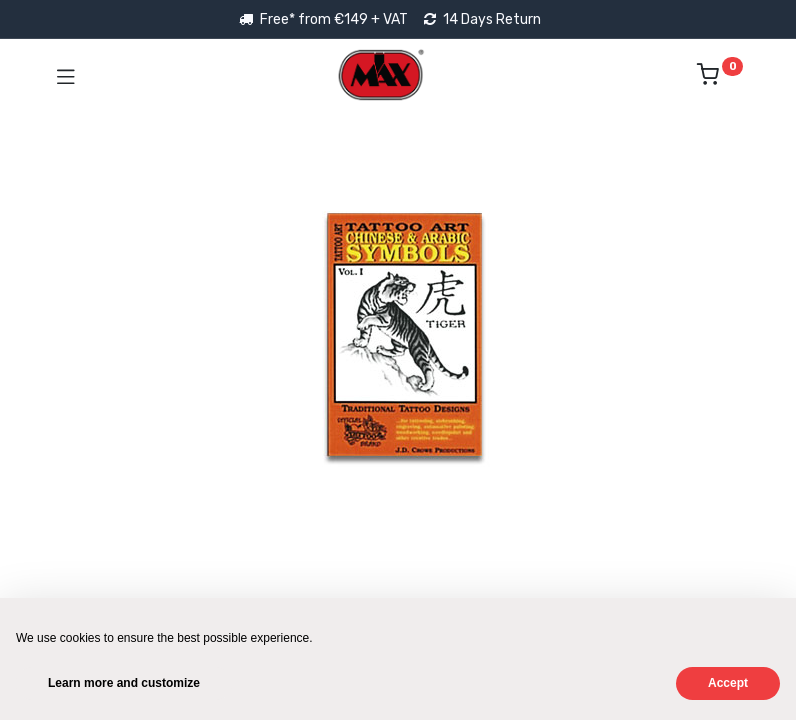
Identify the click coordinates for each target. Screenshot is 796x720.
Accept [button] (728, 683)
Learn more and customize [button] (124, 683)
